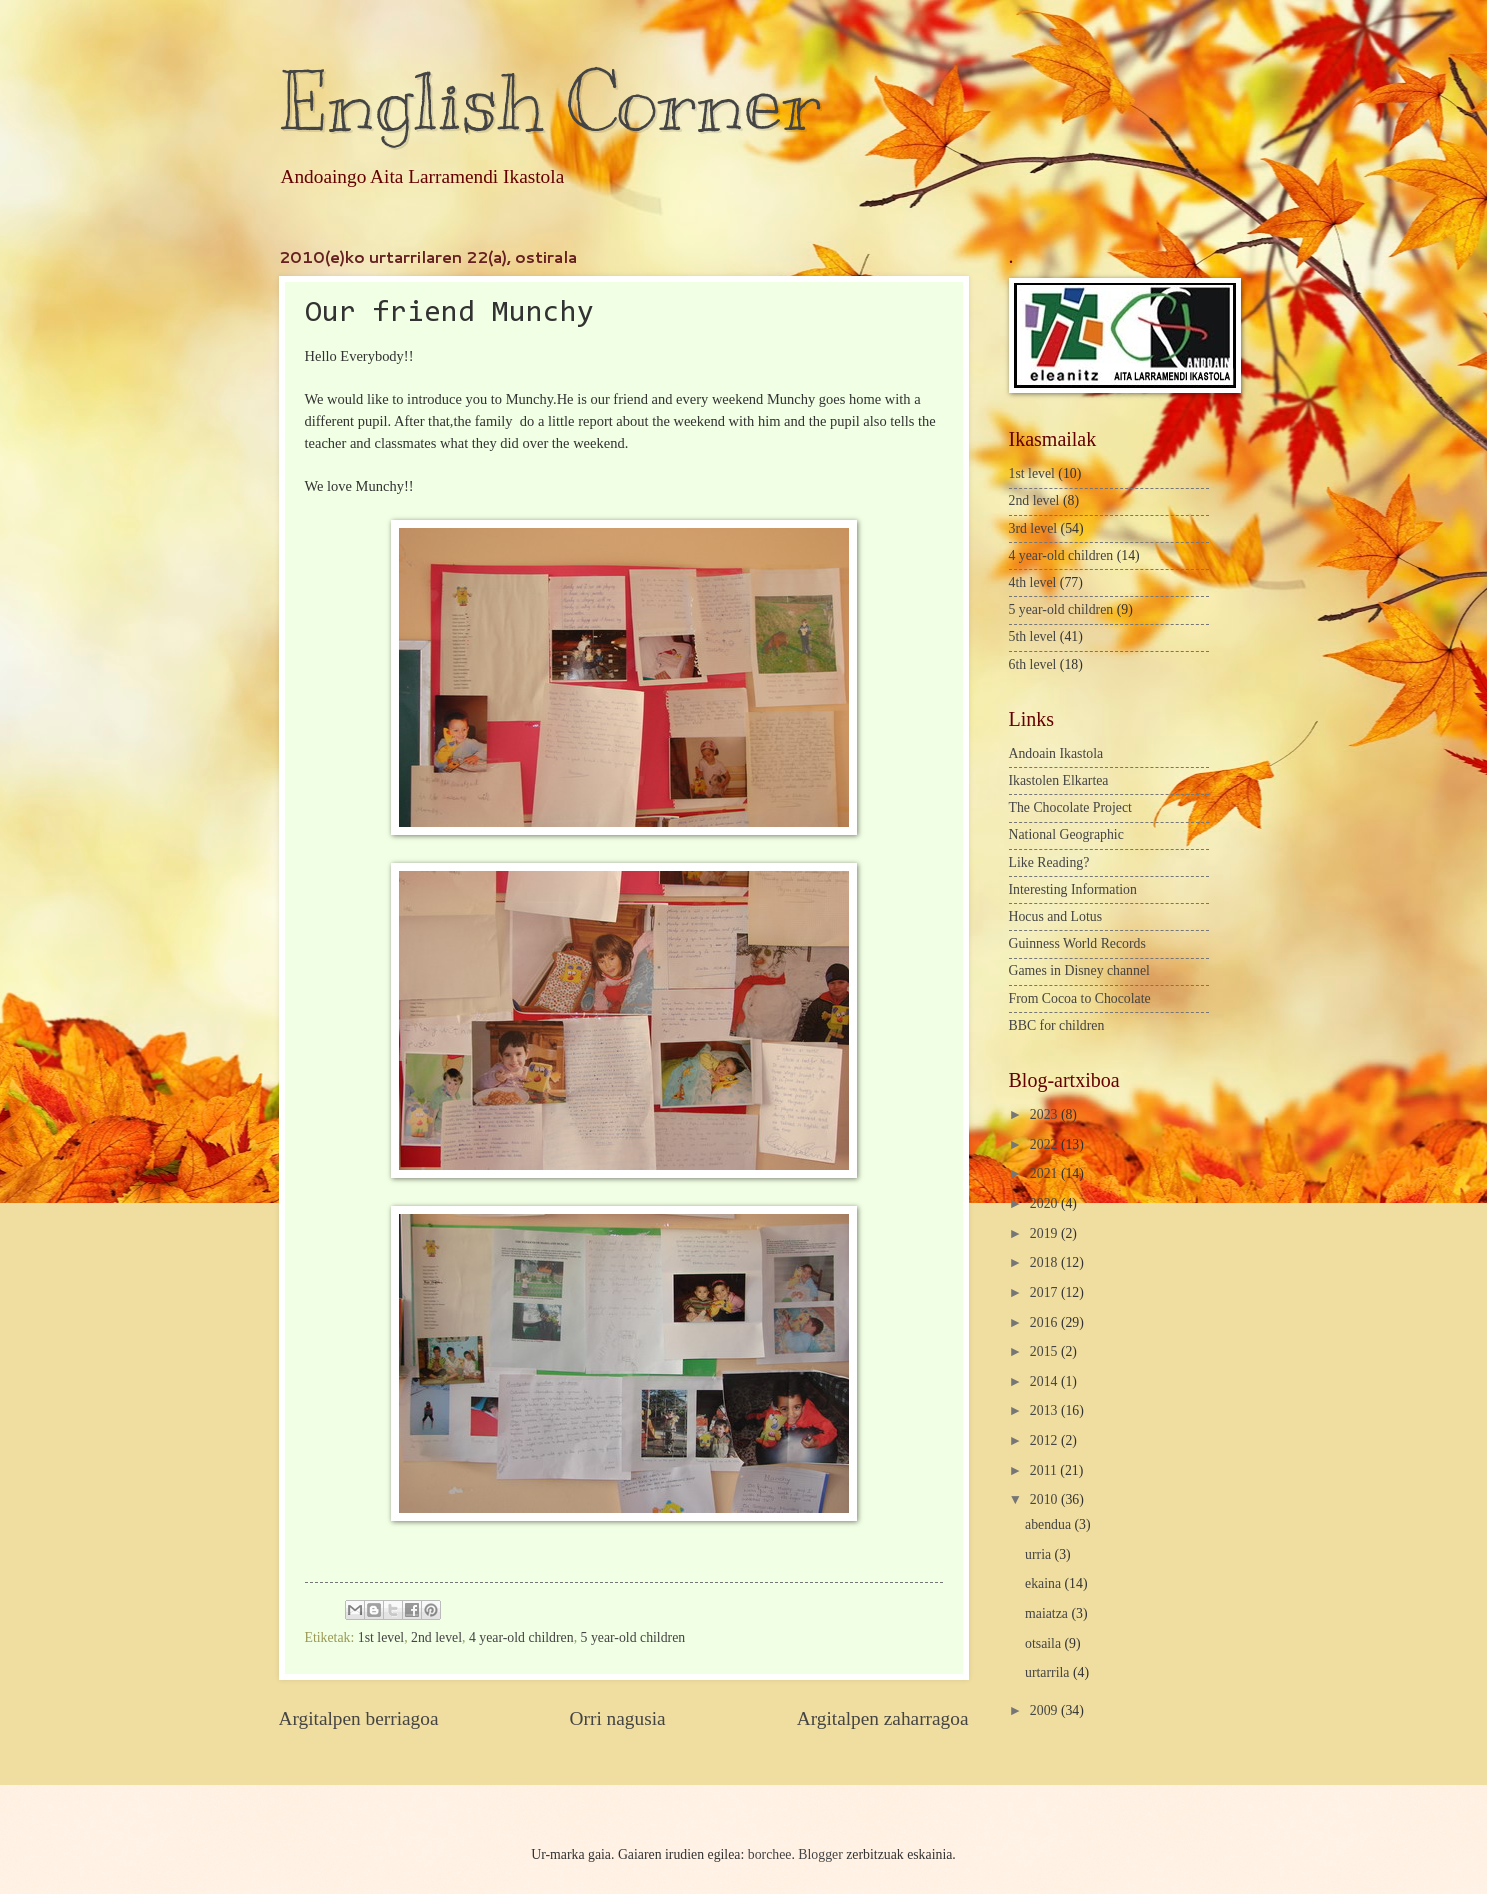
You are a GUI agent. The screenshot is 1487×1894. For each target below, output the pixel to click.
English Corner (550, 102)
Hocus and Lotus (1056, 916)
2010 (1045, 1499)
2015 (1045, 1351)
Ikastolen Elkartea (1059, 780)
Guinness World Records (1077, 943)
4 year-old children (521, 1637)
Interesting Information (1073, 889)
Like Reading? (1049, 862)
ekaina (1044, 1583)
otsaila (1044, 1643)
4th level (1033, 582)
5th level (1033, 636)
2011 (1045, 1470)
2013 (1045, 1410)
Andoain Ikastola (1056, 753)
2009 (1045, 1710)
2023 (1045, 1114)
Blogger (820, 1854)
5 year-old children (633, 1637)
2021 (1045, 1173)
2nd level (436, 1637)
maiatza (1048, 1613)
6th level (1033, 664)
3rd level (1033, 528)
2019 (1045, 1233)
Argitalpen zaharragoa (883, 1718)
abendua (1049, 1524)
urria (1040, 1554)
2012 (1045, 1440)
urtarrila (1049, 1672)
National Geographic (1066, 834)
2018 (1045, 1262)
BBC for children (1057, 1025)
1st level (381, 1637)
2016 (1045, 1322)
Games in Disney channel (1079, 970)
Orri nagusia (618, 1718)
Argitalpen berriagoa (359, 1718)
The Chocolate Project (1070, 807)
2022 (1045, 1144)
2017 (1045, 1292)
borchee (770, 1854)
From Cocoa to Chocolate (1080, 998)
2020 (1045, 1203)
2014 (1045, 1381)
